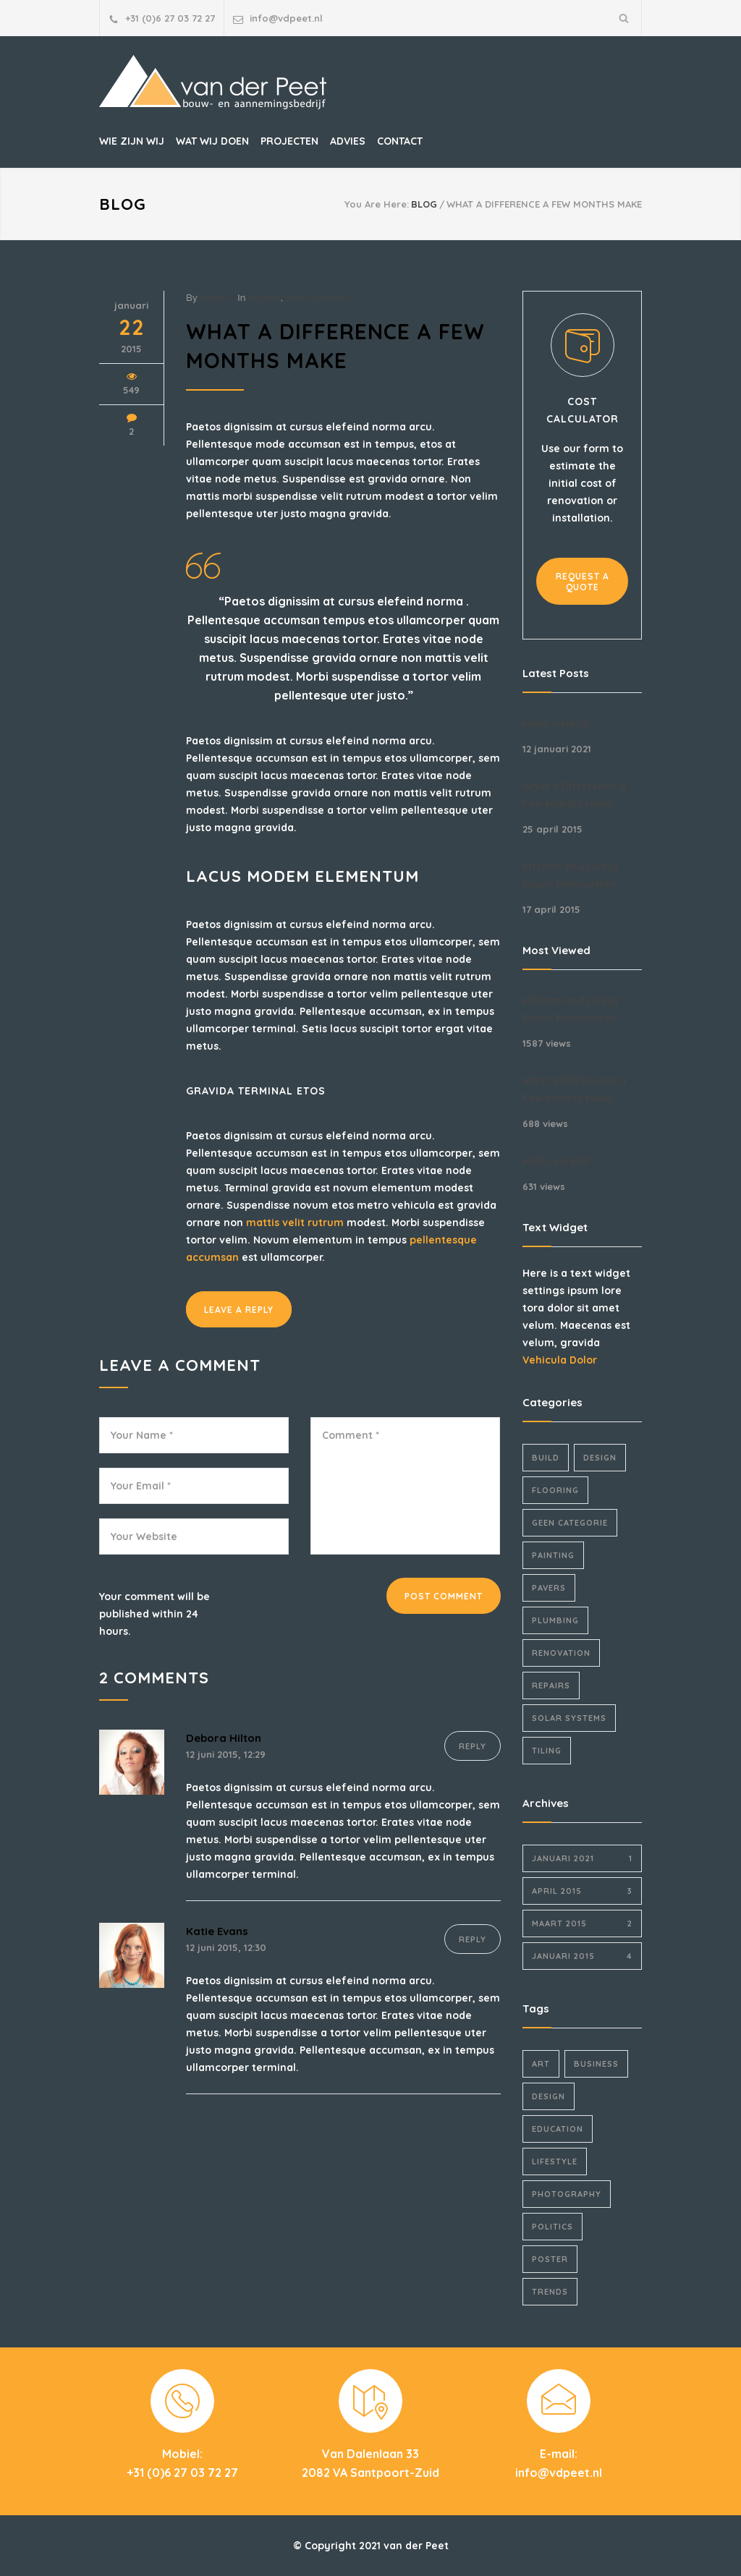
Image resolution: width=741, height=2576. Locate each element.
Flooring (555, 1490)
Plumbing (555, 1620)
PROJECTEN (289, 141)
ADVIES (347, 141)
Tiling (547, 1751)
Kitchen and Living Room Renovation (570, 875)
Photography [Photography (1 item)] (566, 2194)
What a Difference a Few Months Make (574, 795)
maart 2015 (582, 1923)
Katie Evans (217, 1931)
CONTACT (400, 141)
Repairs (264, 297)
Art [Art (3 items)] (541, 2064)
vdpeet (214, 297)
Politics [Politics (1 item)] (552, 2227)
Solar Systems (316, 297)
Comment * (405, 1486)
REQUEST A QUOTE (582, 581)
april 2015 (582, 1891)
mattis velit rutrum (295, 1222)
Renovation (561, 1653)
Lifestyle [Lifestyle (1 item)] (554, 2161)
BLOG (122, 204)
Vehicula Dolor (559, 1359)
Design (600, 1458)
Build (545, 1458)
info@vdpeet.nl (286, 18)
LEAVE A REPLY (239, 1309)
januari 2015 (582, 1956)
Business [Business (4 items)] (596, 2064)
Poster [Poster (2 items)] (550, 2259)
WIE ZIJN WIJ (131, 141)
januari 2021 (582, 1858)
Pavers (549, 1588)
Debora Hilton (223, 1738)
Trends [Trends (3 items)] (550, 2292)
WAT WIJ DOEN (212, 141)
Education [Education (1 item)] (557, 2129)
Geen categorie (570, 1523)
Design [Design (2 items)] (548, 2096)
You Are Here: (376, 204)
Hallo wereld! (555, 723)
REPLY (472, 1746)
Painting (553, 1555)
